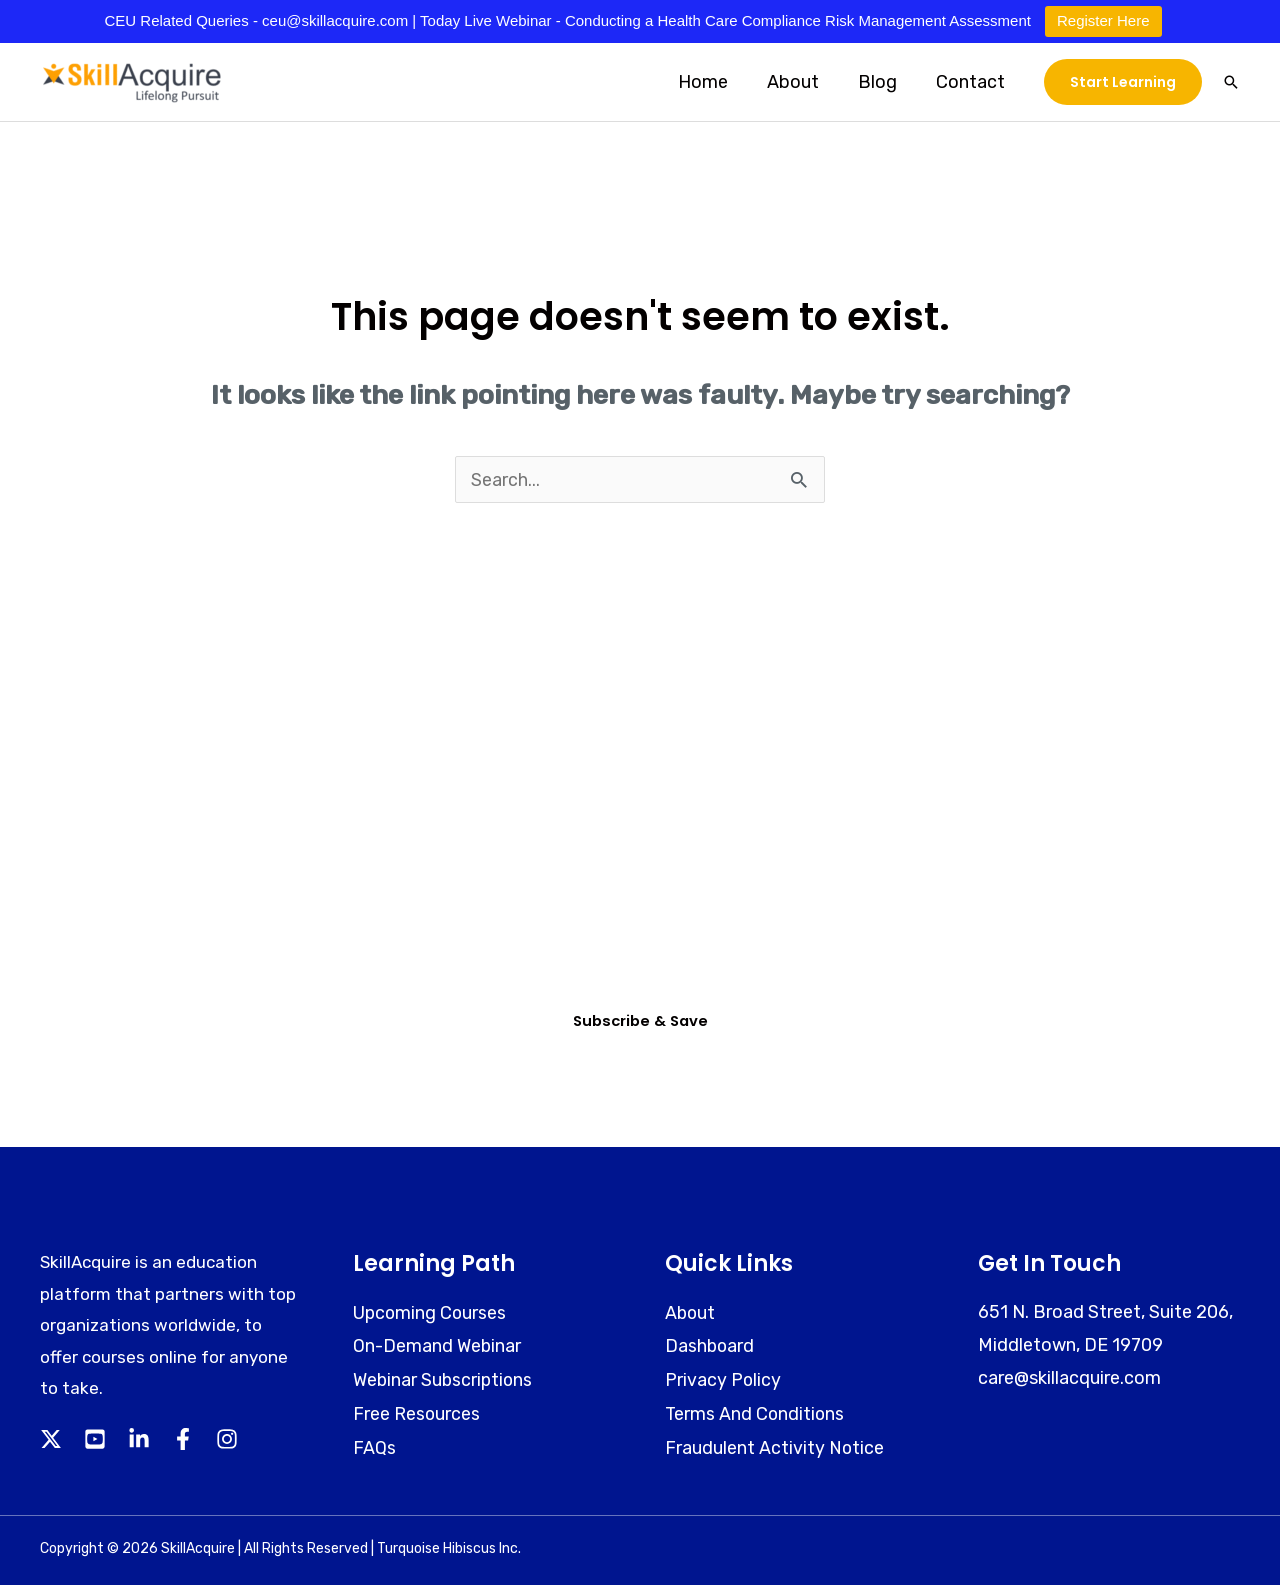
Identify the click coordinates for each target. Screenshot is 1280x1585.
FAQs (374, 1446)
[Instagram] (227, 1441)
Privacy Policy (723, 1380)
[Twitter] (51, 1441)
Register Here (1103, 20)
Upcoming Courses (431, 1313)
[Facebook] (183, 1441)
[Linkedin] (139, 1441)
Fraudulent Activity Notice (775, 1446)
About (800, 82)
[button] (1123, 82)
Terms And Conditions (756, 1413)
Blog (881, 82)
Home (713, 82)
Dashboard (710, 1346)
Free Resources (417, 1413)
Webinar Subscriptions (444, 1380)
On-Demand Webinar (437, 1346)
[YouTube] (95, 1441)
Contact (971, 82)
